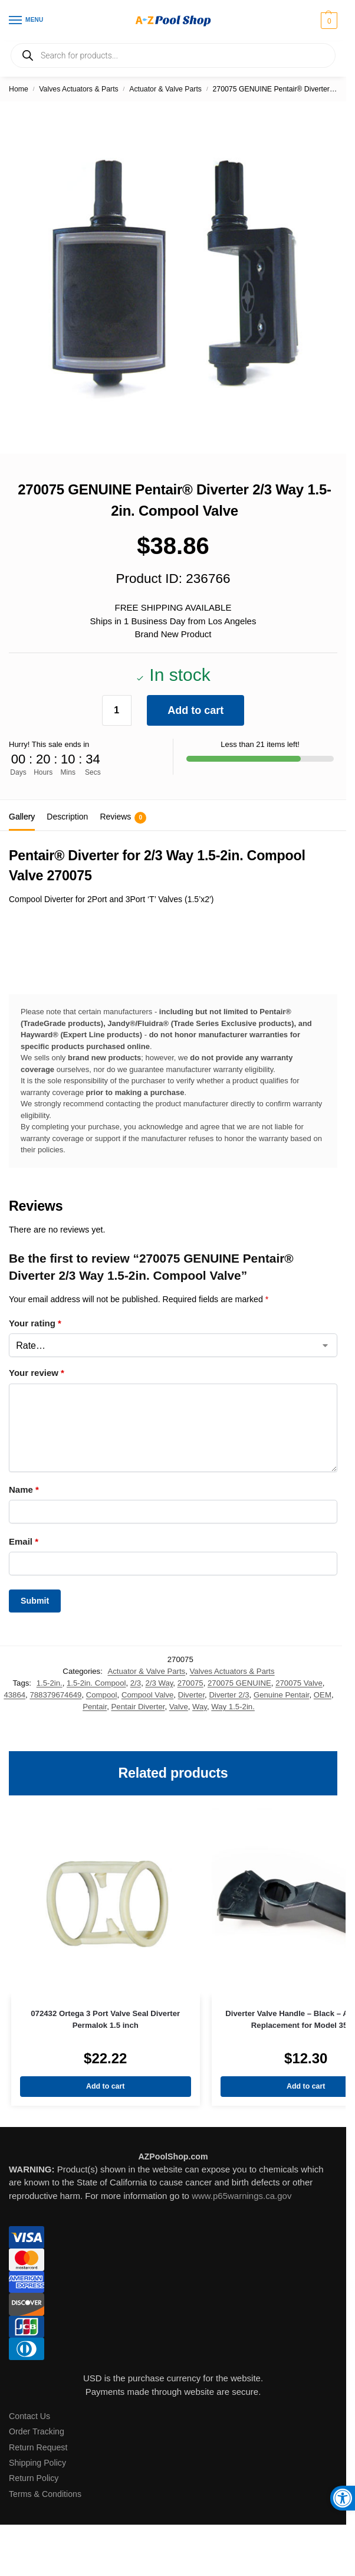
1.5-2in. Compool (96, 1683)
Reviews (123, 818)
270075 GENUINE (239, 1683)
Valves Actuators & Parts (78, 89)
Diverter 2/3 (229, 1694)
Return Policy (33, 2478)
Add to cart (195, 710)
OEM (322, 1694)
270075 (190, 1683)
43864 (14, 1694)
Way (199, 1706)
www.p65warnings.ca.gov (241, 2196)
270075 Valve (299, 1683)
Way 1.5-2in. (233, 1706)
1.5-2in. (50, 1683)
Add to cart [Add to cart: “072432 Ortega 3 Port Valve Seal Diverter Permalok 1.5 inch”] (105, 2086)
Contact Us (29, 2416)
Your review (36, 1373)
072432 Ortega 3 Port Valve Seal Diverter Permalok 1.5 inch (105, 2019)
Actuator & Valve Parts (165, 89)
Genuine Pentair (282, 1694)
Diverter (191, 1694)
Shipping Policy (37, 2462)
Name (24, 1489)
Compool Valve (147, 1694)
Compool (101, 1694)
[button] (327, 20)
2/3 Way (159, 1683)
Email (23, 1541)
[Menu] (26, 21)
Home (18, 89)
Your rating (35, 1323)
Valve (178, 1706)
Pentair (95, 1706)
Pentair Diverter (138, 1706)
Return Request (38, 2447)
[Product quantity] (117, 710)
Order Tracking (36, 2431)
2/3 (135, 1683)
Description (67, 816)
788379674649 (55, 1694)
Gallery (22, 816)
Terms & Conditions (45, 2494)
